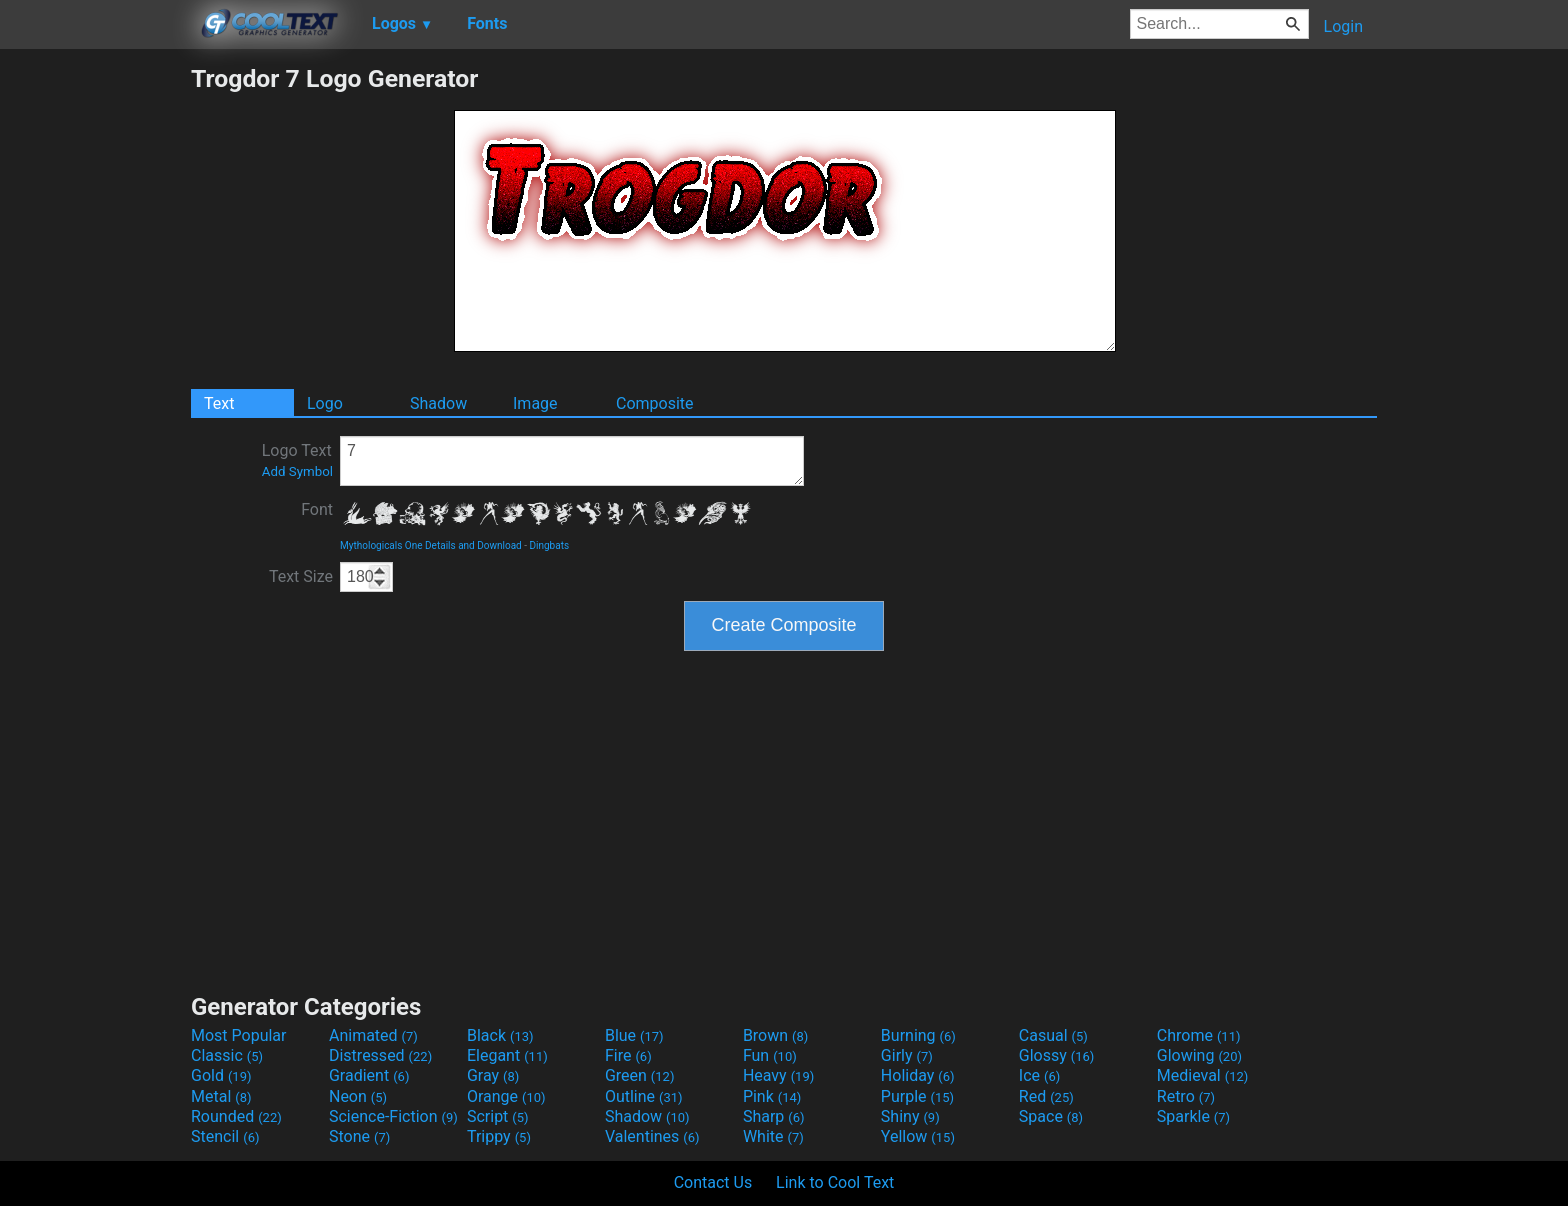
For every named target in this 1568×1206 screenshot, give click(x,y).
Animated (373, 1035)
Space (1051, 1116)
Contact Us (713, 1182)
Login (1343, 26)
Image (535, 403)
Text (219, 403)
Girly (907, 1055)
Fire (628, 1055)
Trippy (499, 1136)
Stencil (225, 1136)
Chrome (1199, 1035)
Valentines (652, 1136)
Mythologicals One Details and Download (431, 545)
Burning (918, 1035)
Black (500, 1035)
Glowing (1199, 1055)
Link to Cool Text (835, 1182)
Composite (655, 403)
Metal (221, 1096)
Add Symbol (297, 471)
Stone (359, 1136)
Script (498, 1116)
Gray (493, 1075)
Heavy (778, 1075)
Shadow (438, 403)
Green (640, 1075)
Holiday (918, 1075)
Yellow (918, 1136)
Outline (644, 1096)
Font (317, 509)
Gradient (369, 1075)
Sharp (774, 1116)
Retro (1186, 1096)
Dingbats (549, 545)
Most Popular (239, 1035)
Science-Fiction (393, 1116)
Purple (917, 1096)
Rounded (236, 1116)
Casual (1053, 1035)
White (773, 1136)
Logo (325, 403)
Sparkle (1193, 1116)
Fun (770, 1055)
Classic (227, 1055)
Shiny (910, 1116)
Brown (775, 1035)
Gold (221, 1075)
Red (1046, 1096)
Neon (358, 1096)
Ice (1039, 1075)
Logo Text (297, 460)
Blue (634, 1035)
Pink (772, 1096)
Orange (506, 1096)
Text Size (301, 576)
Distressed (380, 1055)
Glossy (1057, 1055)
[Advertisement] (95, 364)
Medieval (1203, 1075)
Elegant (507, 1055)
